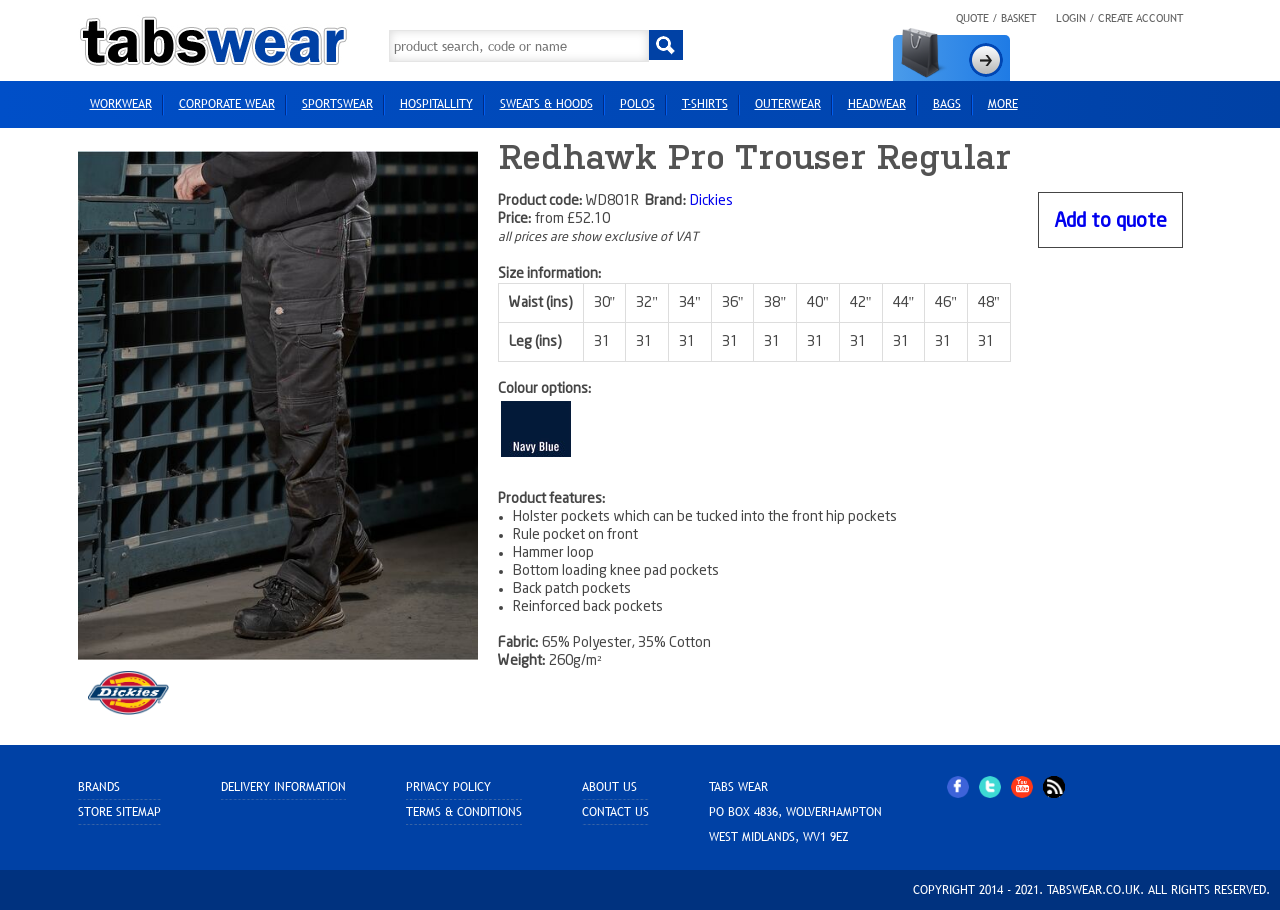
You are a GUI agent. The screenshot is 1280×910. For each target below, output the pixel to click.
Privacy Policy (448, 787)
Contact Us (615, 812)
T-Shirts (705, 104)
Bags (947, 104)
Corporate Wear (227, 104)
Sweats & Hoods (546, 104)
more (1003, 104)
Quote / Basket (996, 18)
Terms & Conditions (464, 812)
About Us (609, 787)
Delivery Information (283, 787)
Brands (99, 787)
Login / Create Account (1119, 18)
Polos (637, 104)
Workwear (121, 104)
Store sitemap (119, 812)
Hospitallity (436, 104)
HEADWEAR (877, 104)
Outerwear (788, 104)
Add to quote (1110, 221)
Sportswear (337, 104)
